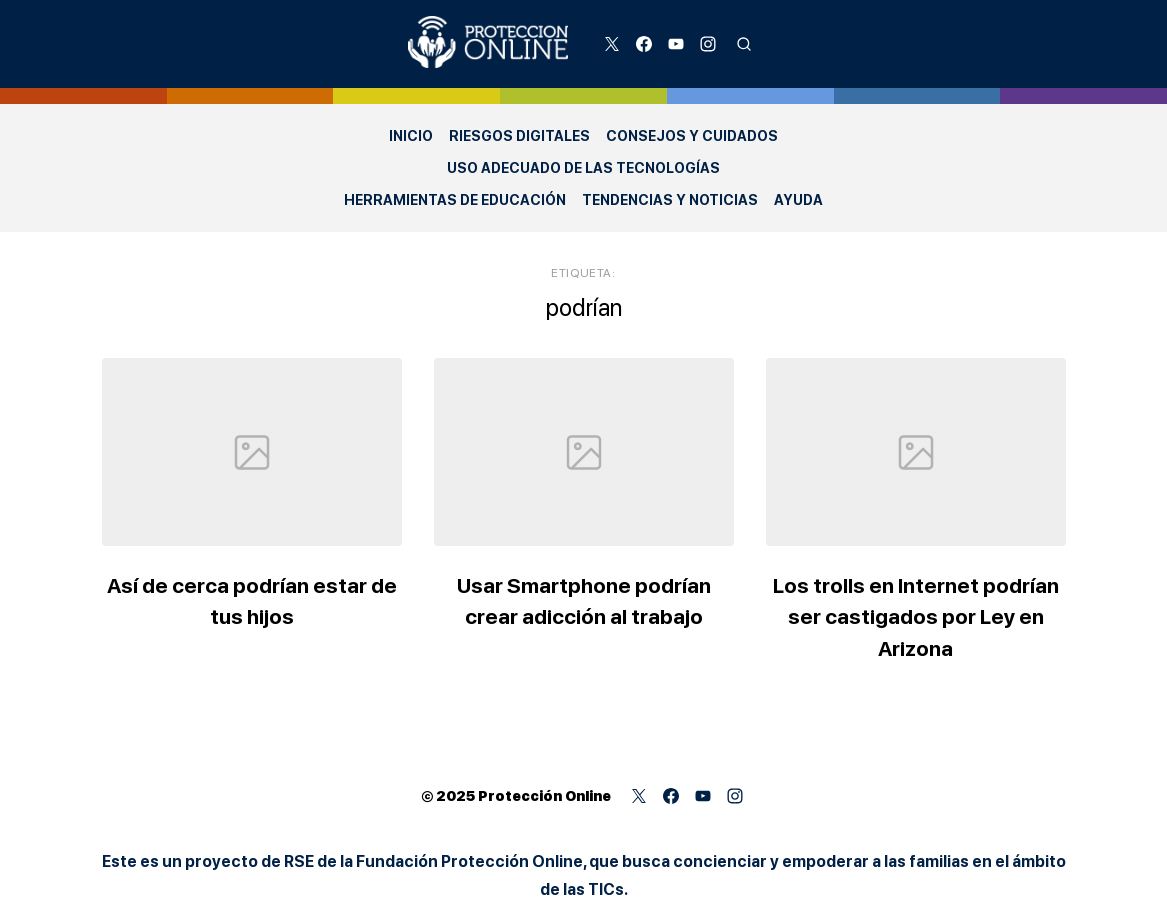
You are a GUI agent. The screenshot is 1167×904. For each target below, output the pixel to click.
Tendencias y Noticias (670, 200)
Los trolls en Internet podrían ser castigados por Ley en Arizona (916, 617)
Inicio (411, 136)
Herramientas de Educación (455, 200)
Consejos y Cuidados (692, 136)
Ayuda (798, 200)
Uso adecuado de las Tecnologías (583, 168)
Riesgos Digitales (519, 136)
